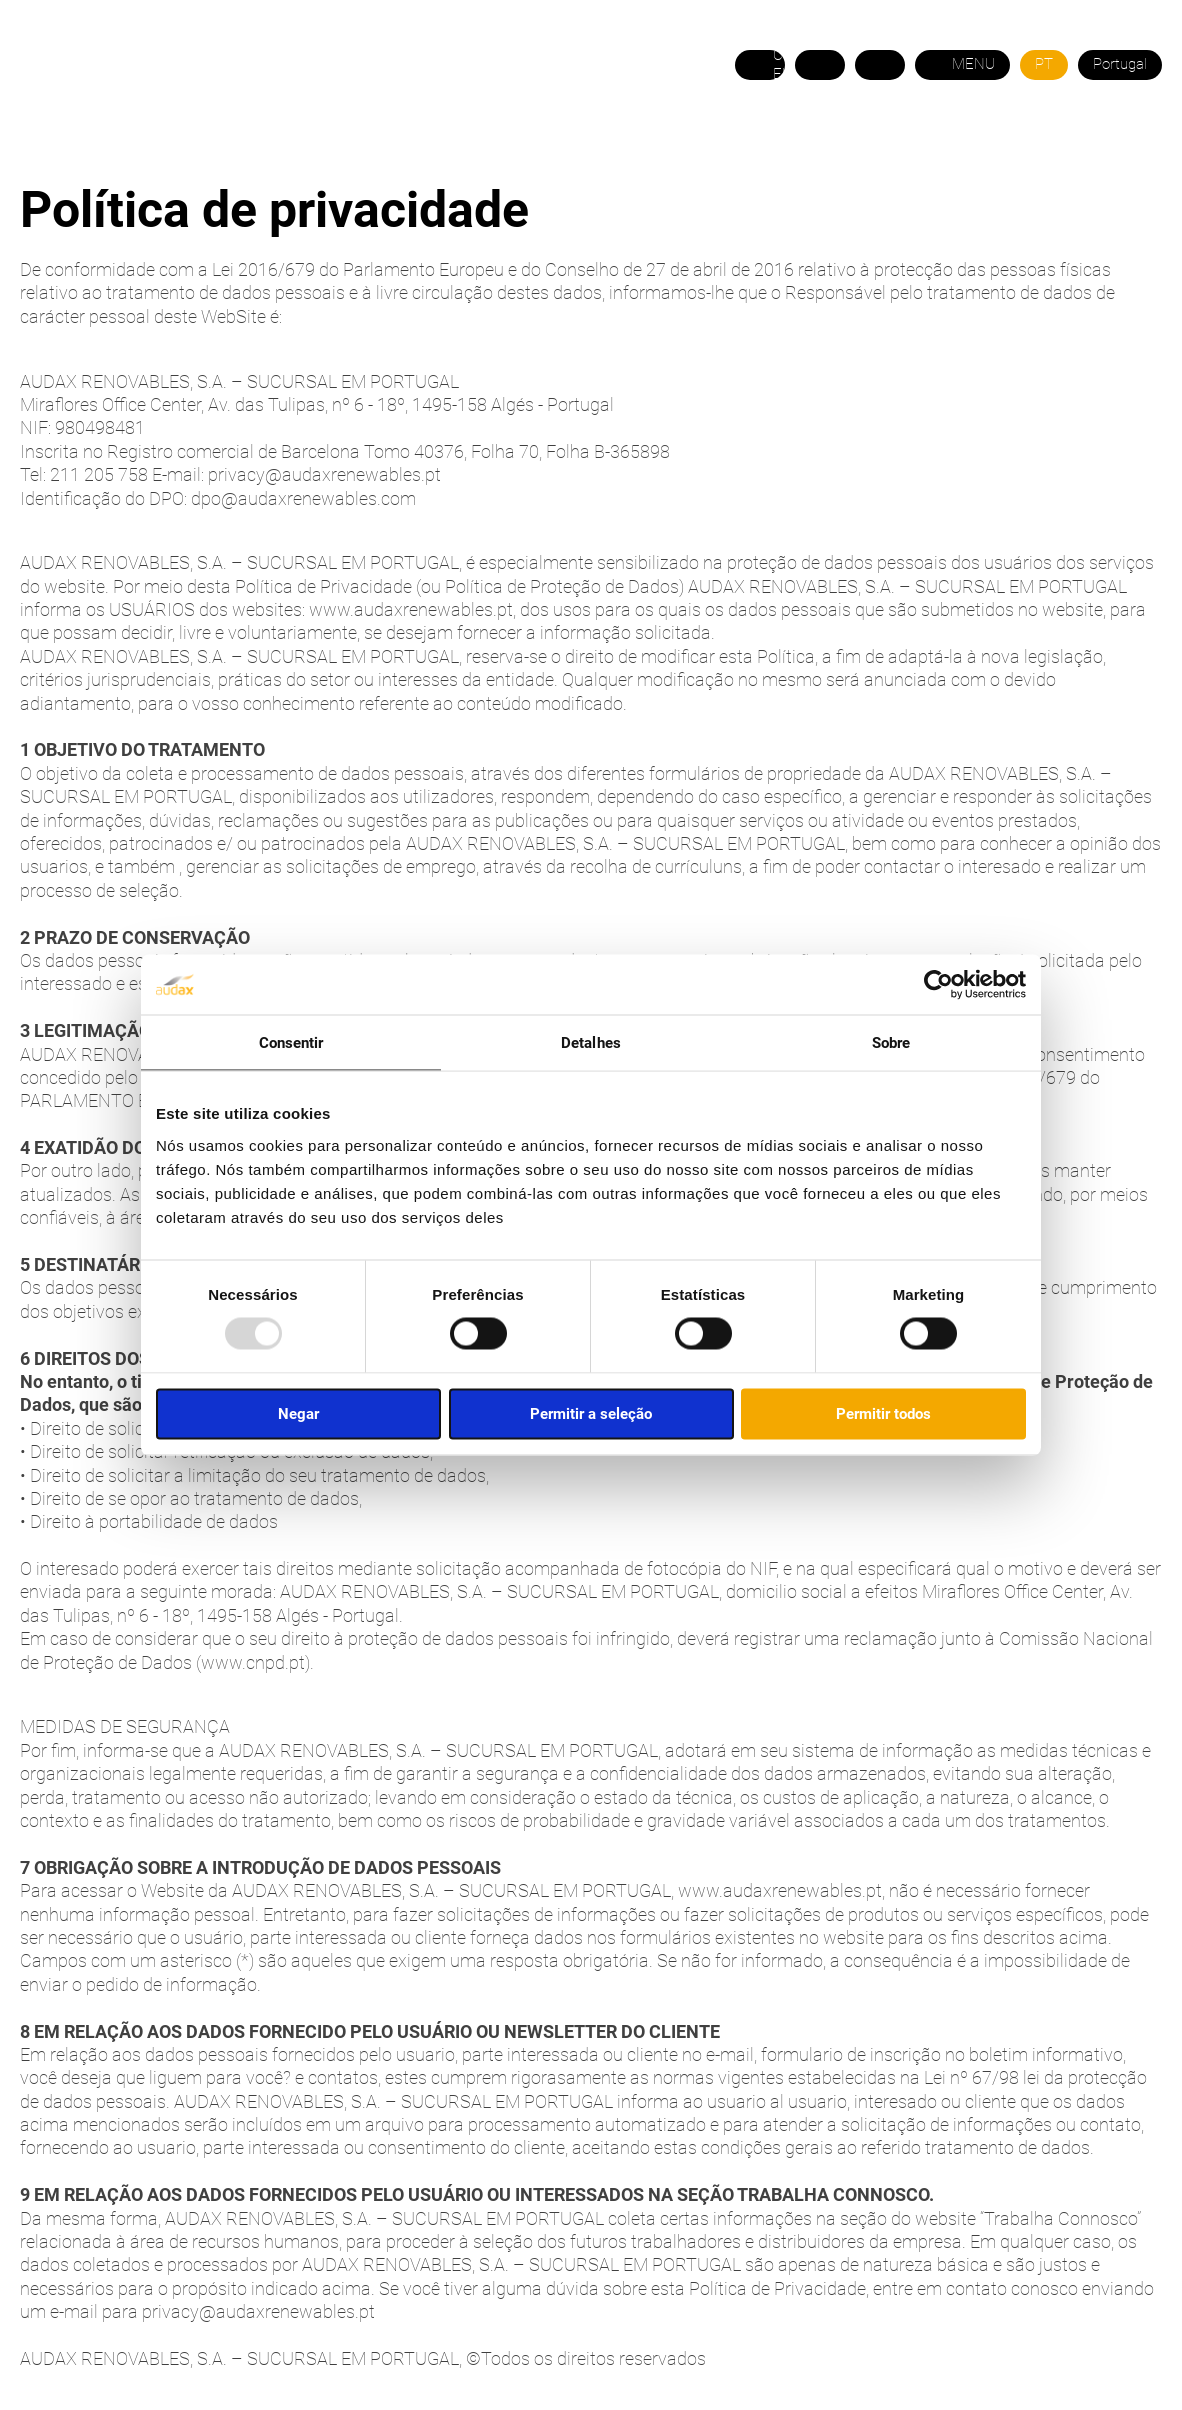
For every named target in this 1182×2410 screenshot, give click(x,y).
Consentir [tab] (291, 1043)
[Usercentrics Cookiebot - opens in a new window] (938, 985)
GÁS (323, 159)
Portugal (1120, 64)
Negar (298, 1413)
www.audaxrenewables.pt (411, 609)
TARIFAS (505, 159)
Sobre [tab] (891, 1043)
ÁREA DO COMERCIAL (1082, 159)
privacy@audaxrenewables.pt (324, 474)
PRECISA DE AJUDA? (637, 159)
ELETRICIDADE (228, 159)
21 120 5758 (1116, 114)
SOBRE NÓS (107, 159)
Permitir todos (883, 1413)
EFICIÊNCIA (406, 159)
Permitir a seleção (591, 1413)
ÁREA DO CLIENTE (911, 159)
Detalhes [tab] (591, 1043)
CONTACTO (778, 159)
